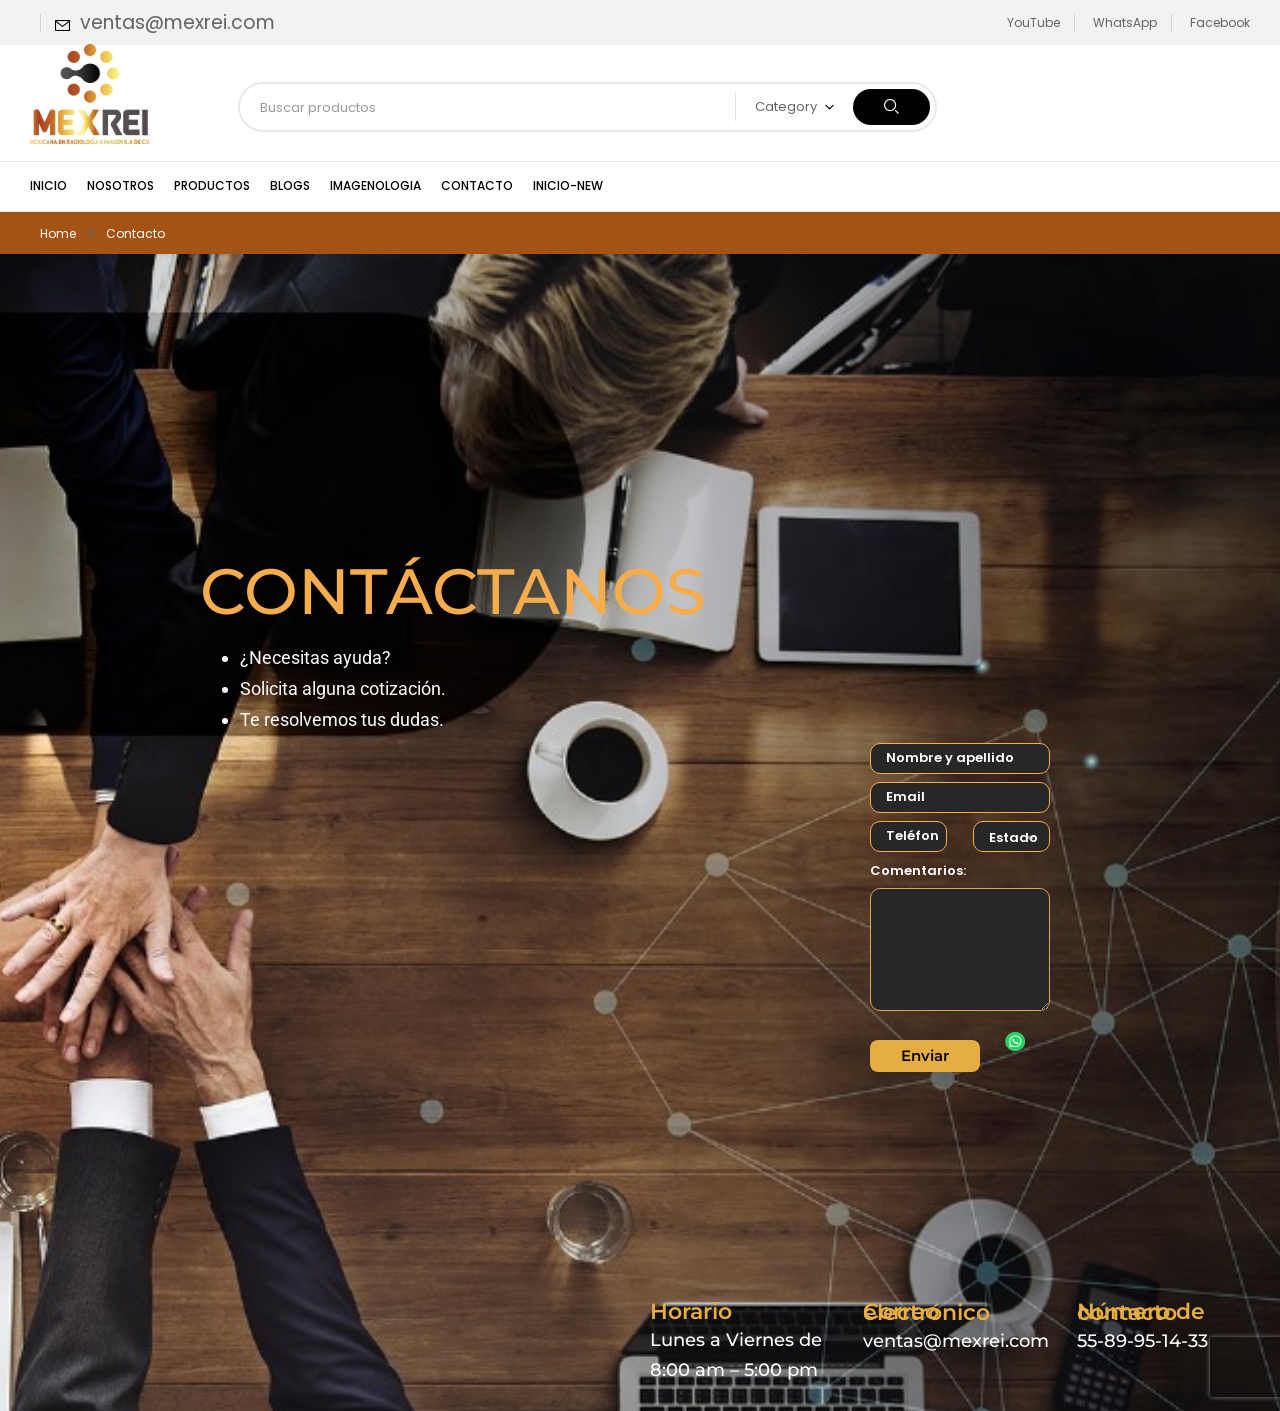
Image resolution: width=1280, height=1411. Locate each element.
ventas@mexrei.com (177, 22)
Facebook (1220, 22)
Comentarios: (918, 870)
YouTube (1033, 22)
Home (58, 233)
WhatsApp (1125, 22)
